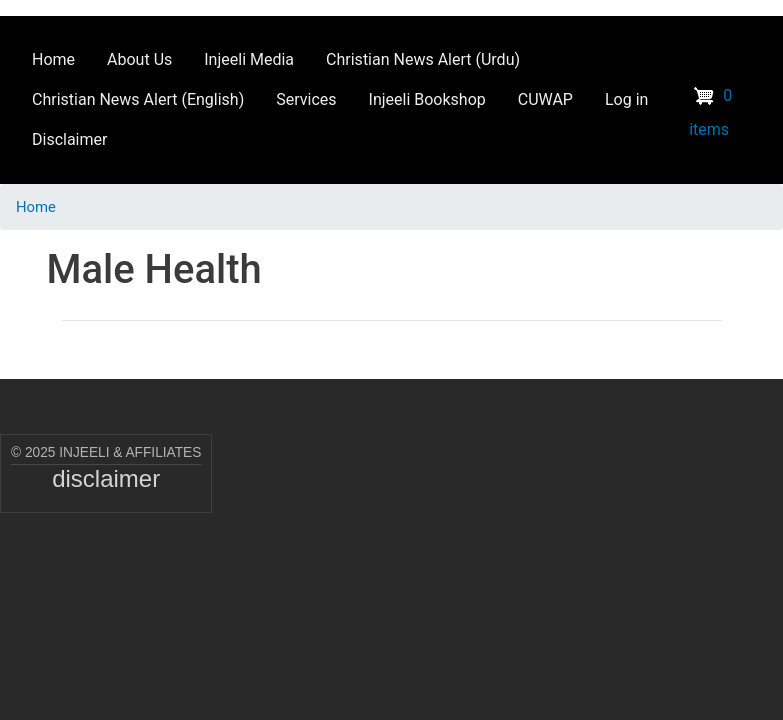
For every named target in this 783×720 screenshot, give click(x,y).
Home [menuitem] (53, 59)
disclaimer (106, 478)
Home (36, 207)
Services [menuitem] (306, 99)
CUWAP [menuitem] (545, 99)
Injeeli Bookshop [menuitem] (427, 99)
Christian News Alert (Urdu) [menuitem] (423, 59)
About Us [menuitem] (139, 59)
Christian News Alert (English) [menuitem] (138, 99)
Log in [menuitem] (626, 99)
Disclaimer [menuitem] (69, 139)
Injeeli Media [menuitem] (249, 59)
